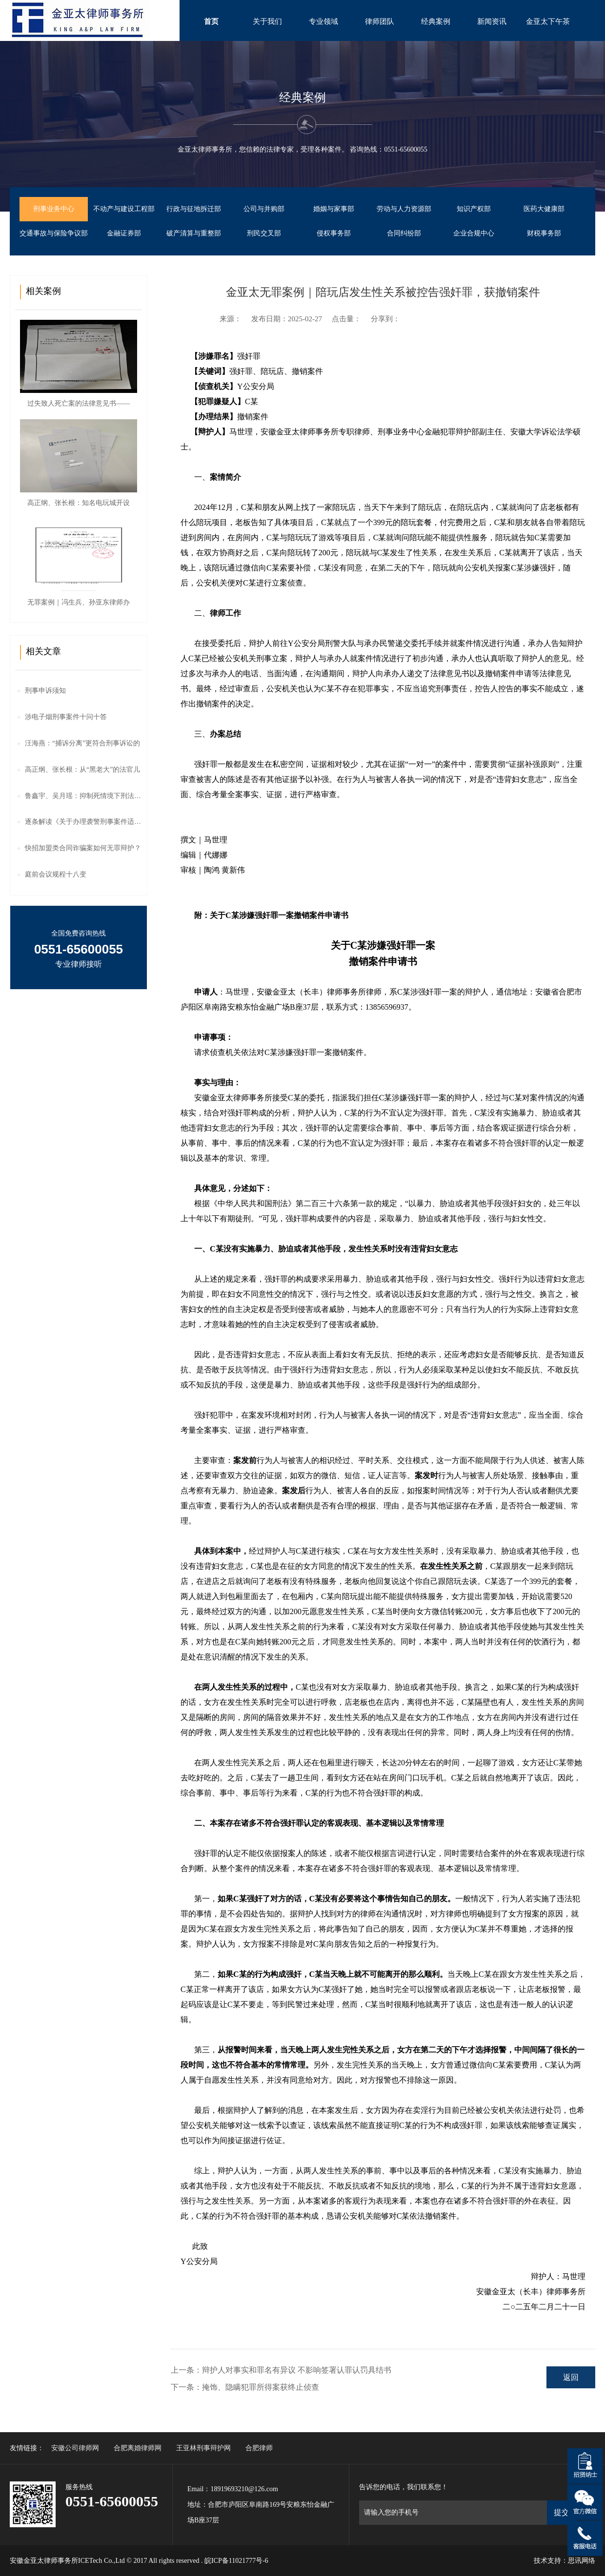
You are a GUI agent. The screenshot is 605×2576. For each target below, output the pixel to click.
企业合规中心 (473, 233)
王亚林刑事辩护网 (203, 2448)
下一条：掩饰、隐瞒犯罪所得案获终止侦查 (245, 2387)
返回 (571, 2377)
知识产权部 (474, 209)
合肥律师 (259, 2448)
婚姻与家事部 (333, 209)
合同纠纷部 (404, 233)
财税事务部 (544, 233)
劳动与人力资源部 (404, 209)
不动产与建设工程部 (124, 209)
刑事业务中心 (53, 209)
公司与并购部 (263, 209)
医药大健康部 (544, 209)
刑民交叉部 (264, 233)
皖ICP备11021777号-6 (236, 2560)
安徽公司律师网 (75, 2448)
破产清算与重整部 (193, 233)
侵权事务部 (334, 233)
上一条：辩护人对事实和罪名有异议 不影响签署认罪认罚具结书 (281, 2370)
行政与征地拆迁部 (193, 209)
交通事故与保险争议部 (54, 233)
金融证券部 (124, 233)
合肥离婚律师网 (137, 2448)
